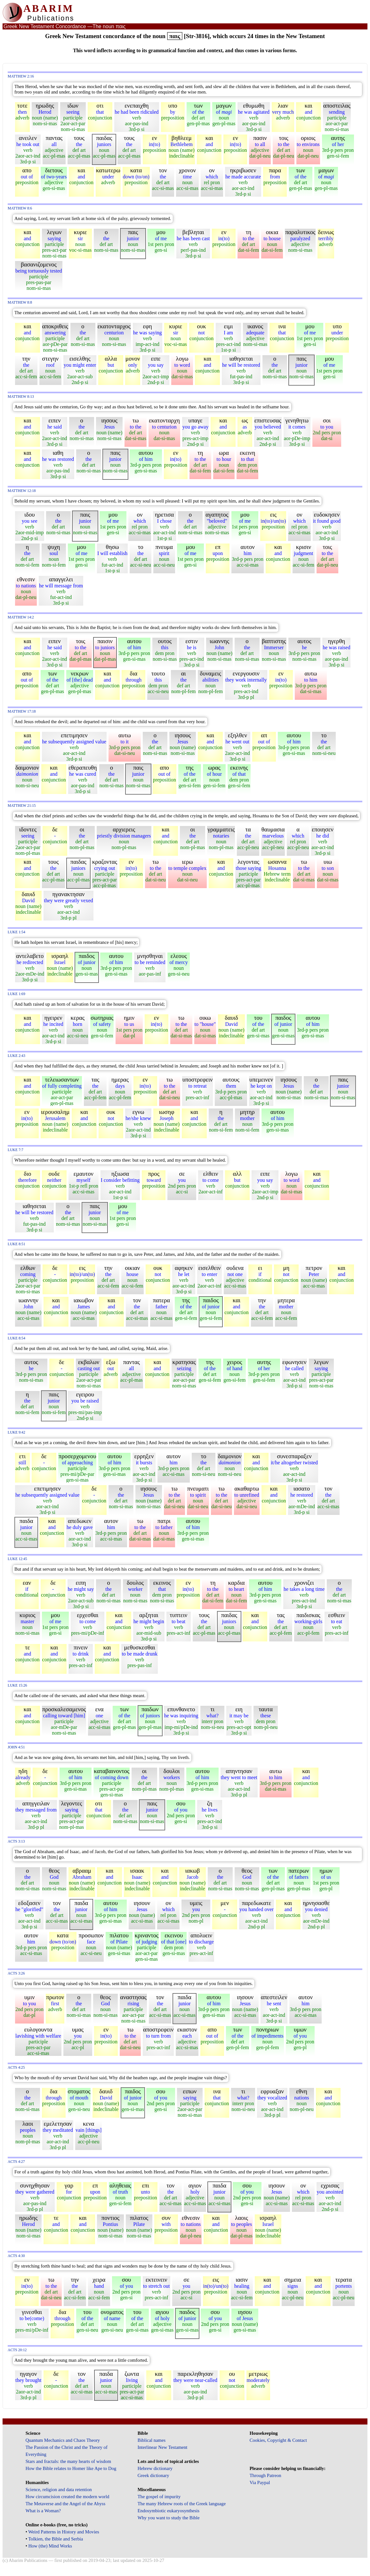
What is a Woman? (43, 2510)
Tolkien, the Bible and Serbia (55, 2538)
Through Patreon (265, 2475)
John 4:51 (16, 1747)
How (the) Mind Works (50, 2545)
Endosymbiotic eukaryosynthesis (168, 2510)
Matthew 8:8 (20, 302)
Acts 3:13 (16, 1841)
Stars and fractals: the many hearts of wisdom (68, 2461)
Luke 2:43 (16, 1056)
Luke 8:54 (16, 1338)
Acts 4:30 (16, 2256)
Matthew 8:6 (20, 208)
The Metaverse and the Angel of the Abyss (66, 2503)
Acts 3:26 (16, 1973)
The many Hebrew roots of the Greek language (182, 2503)
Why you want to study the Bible (169, 2517)
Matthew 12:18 (22, 491)
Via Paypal (260, 2482)
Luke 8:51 (16, 1244)
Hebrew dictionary (155, 2468)
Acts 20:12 (17, 2350)
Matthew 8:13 (21, 397)
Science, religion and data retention (59, 2489)
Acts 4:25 (16, 2067)
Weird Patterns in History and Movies (63, 2531)
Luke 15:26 (17, 1685)
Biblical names (152, 2440)
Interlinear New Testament (163, 2447)
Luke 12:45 (17, 1559)
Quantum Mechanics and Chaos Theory (63, 2440)
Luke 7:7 (15, 1150)
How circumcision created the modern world (67, 2496)
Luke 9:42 (16, 1432)
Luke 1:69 (16, 994)
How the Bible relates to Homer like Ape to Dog (71, 2468)
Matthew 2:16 (21, 76)
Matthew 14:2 (21, 617)
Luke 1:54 (16, 932)
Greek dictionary (153, 2475)
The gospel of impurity (159, 2496)
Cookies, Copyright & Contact (278, 2440)
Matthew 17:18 (22, 711)
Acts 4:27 (16, 2162)
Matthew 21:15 (22, 806)
